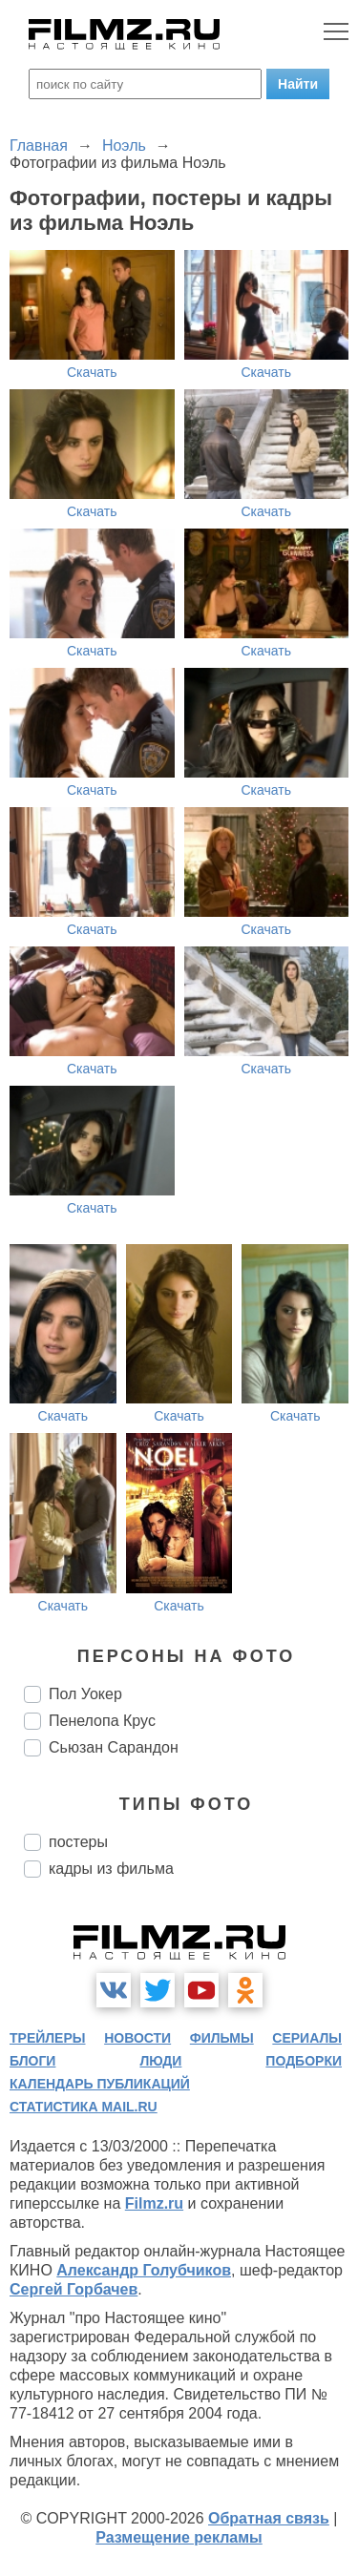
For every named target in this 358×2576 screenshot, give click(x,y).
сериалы (307, 2038)
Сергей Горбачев (73, 2289)
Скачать (92, 372)
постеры (78, 1842)
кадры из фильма (111, 1868)
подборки (303, 2060)
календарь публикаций (100, 2083)
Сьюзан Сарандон (114, 1747)
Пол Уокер (85, 1694)
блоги (32, 2060)
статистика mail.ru (84, 2106)
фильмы (222, 2038)
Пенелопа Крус (102, 1721)
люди (160, 2060)
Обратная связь (268, 2518)
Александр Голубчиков (143, 2270)
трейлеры (48, 2038)
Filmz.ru (154, 2203)
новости (137, 2038)
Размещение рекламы (179, 2537)
